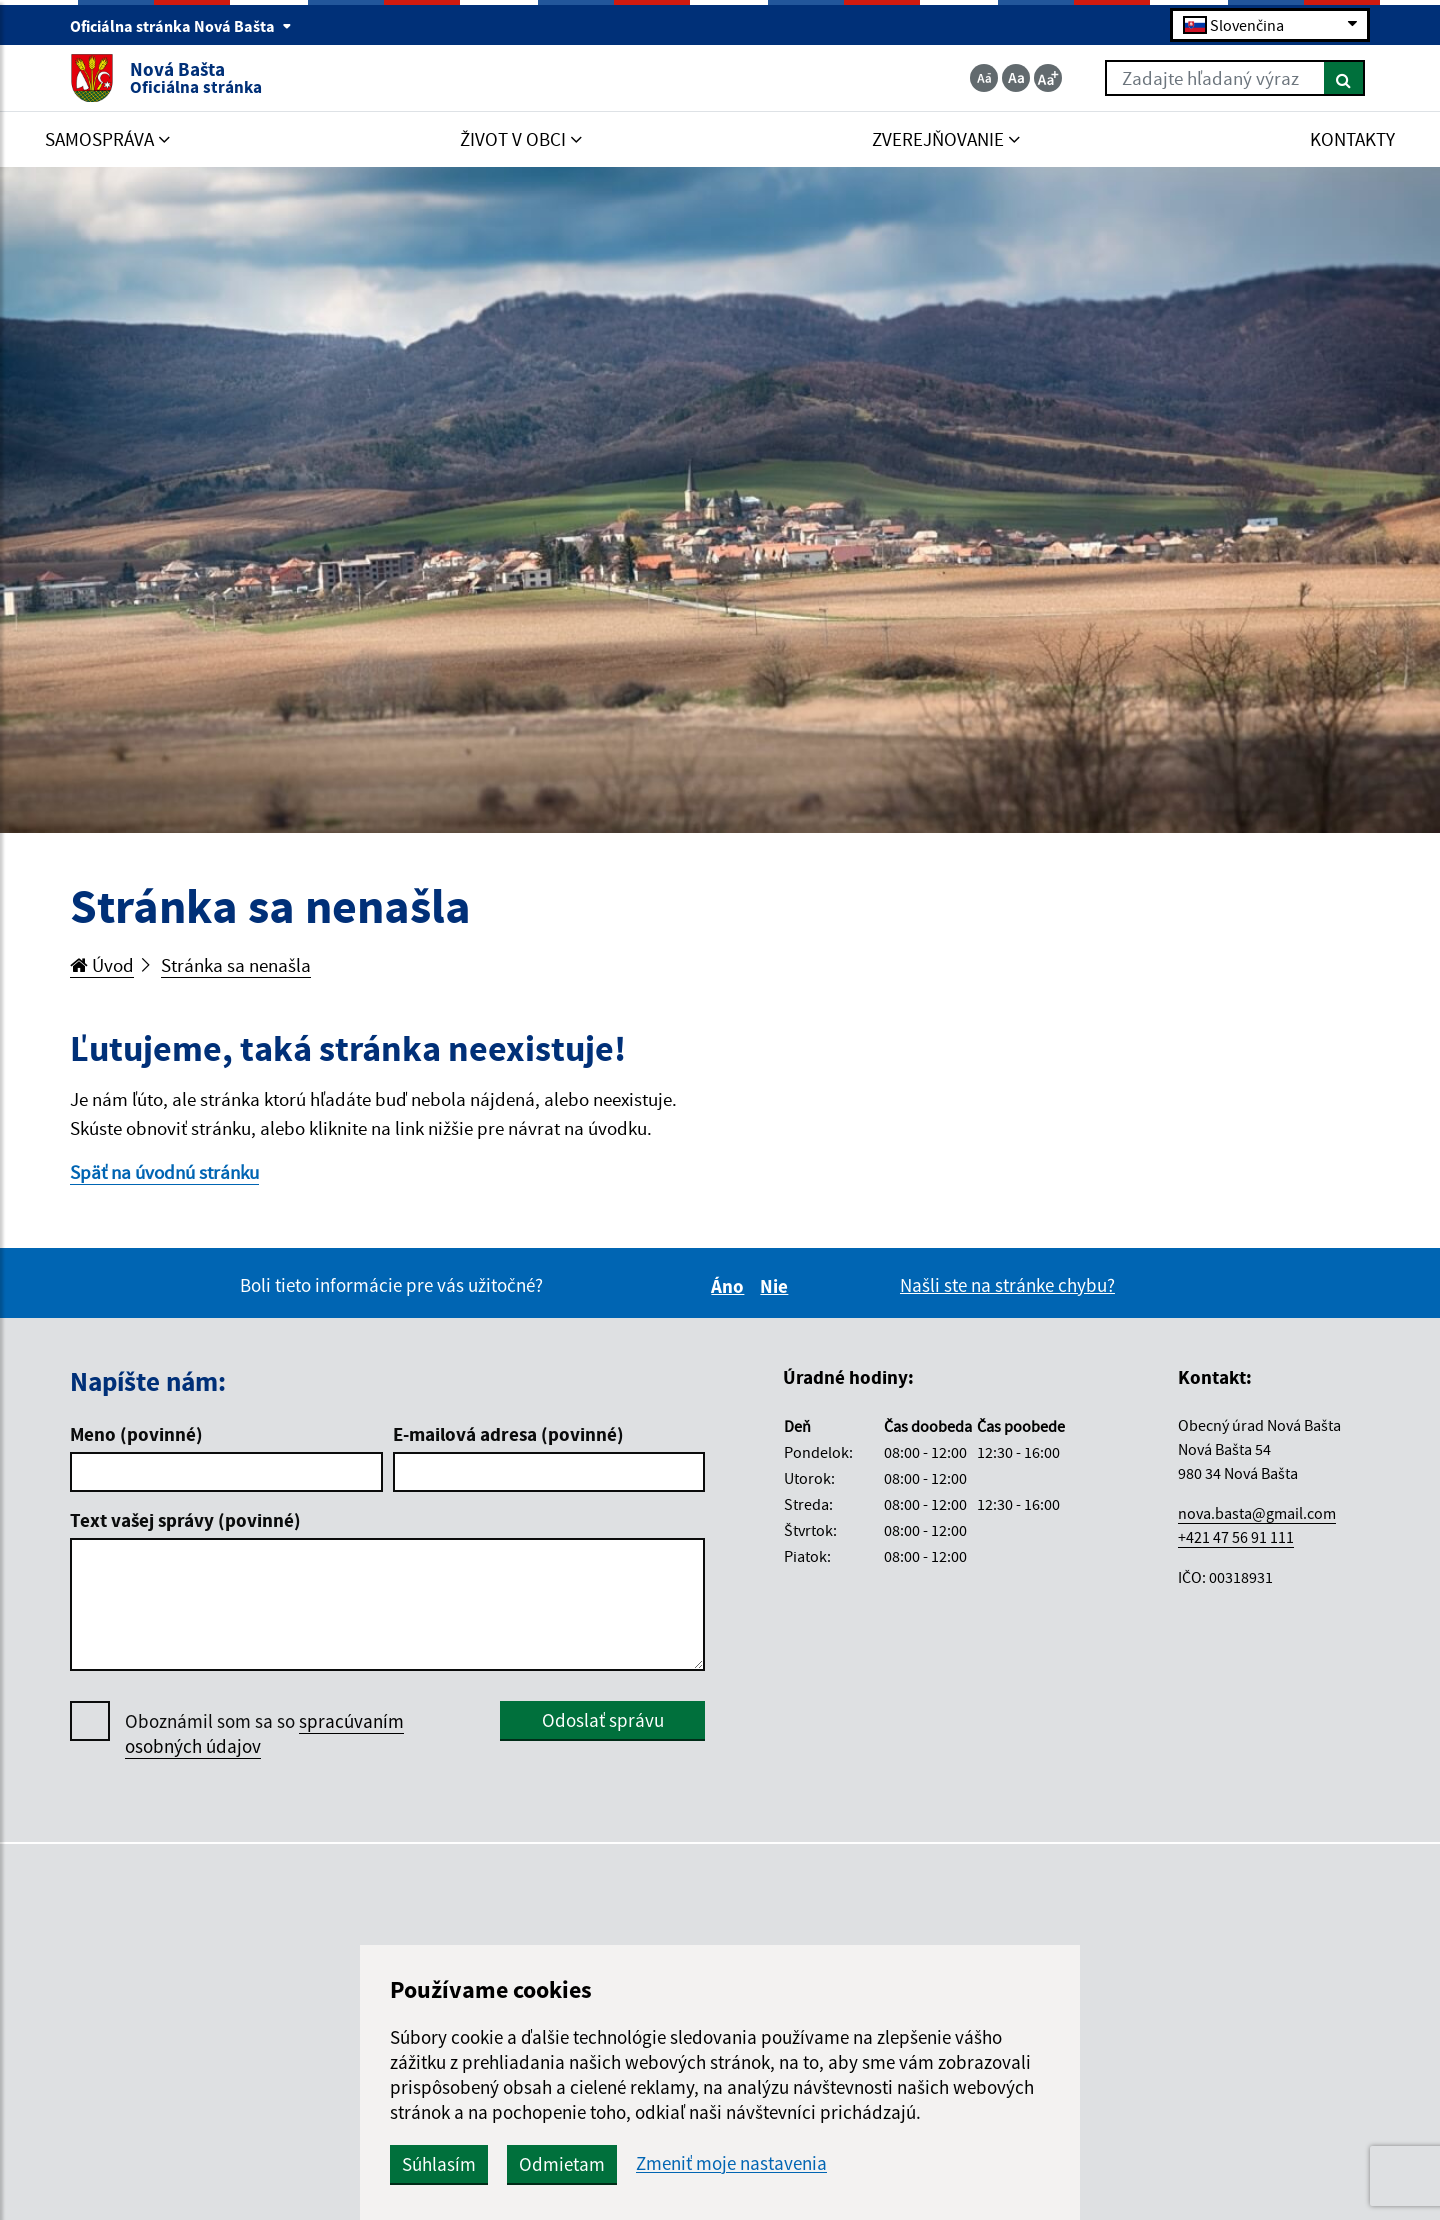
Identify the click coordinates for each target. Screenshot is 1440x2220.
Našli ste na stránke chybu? (1007, 1285)
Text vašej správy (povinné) (185, 1520)
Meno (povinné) (136, 1434)
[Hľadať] (1344, 78)
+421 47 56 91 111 (1236, 1537)
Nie (777, 1286)
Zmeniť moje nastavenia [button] (731, 2163)
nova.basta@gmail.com (1257, 1513)
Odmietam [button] (562, 2164)
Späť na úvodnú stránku (164, 1172)
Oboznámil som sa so (264, 1734)
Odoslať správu (603, 1720)
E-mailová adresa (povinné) (508, 1434)
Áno (730, 1286)
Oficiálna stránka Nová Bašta (181, 26)
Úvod (102, 965)
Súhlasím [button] (439, 2164)
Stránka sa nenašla (236, 965)
